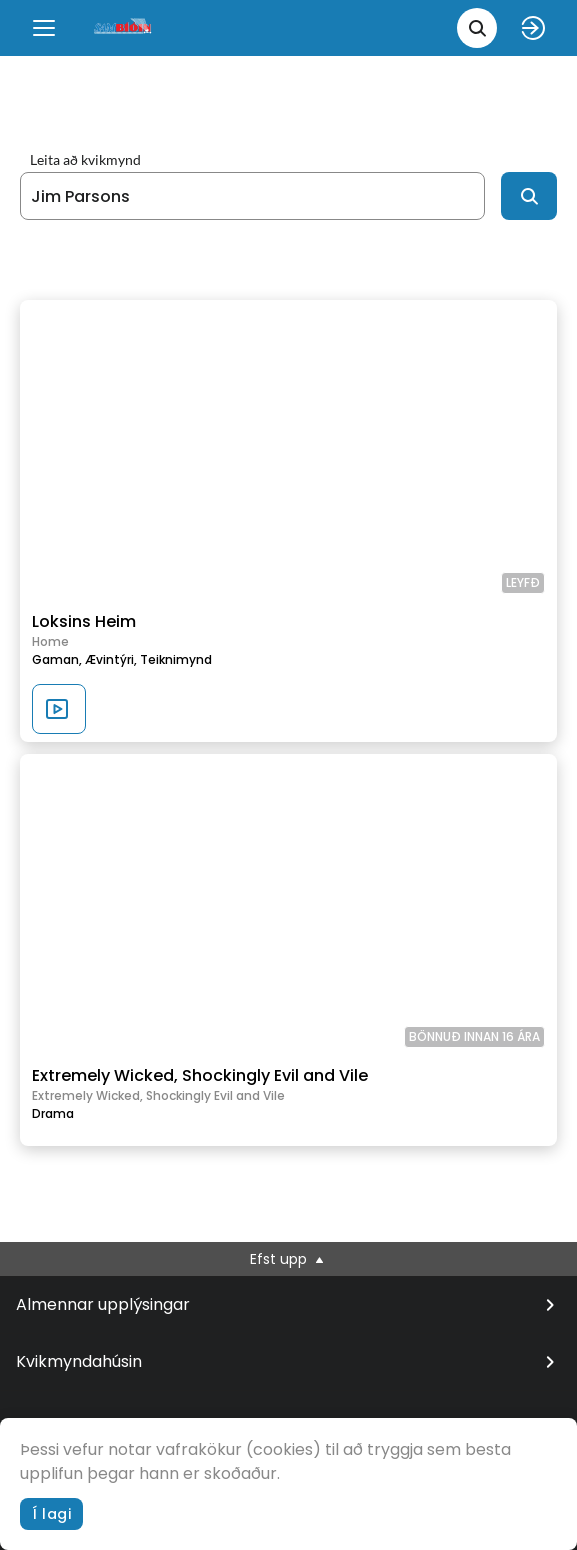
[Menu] (44, 28)
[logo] (124, 27)
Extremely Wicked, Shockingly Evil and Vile (200, 1075)
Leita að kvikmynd (85, 160)
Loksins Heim (84, 621)
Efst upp (288, 1259)
